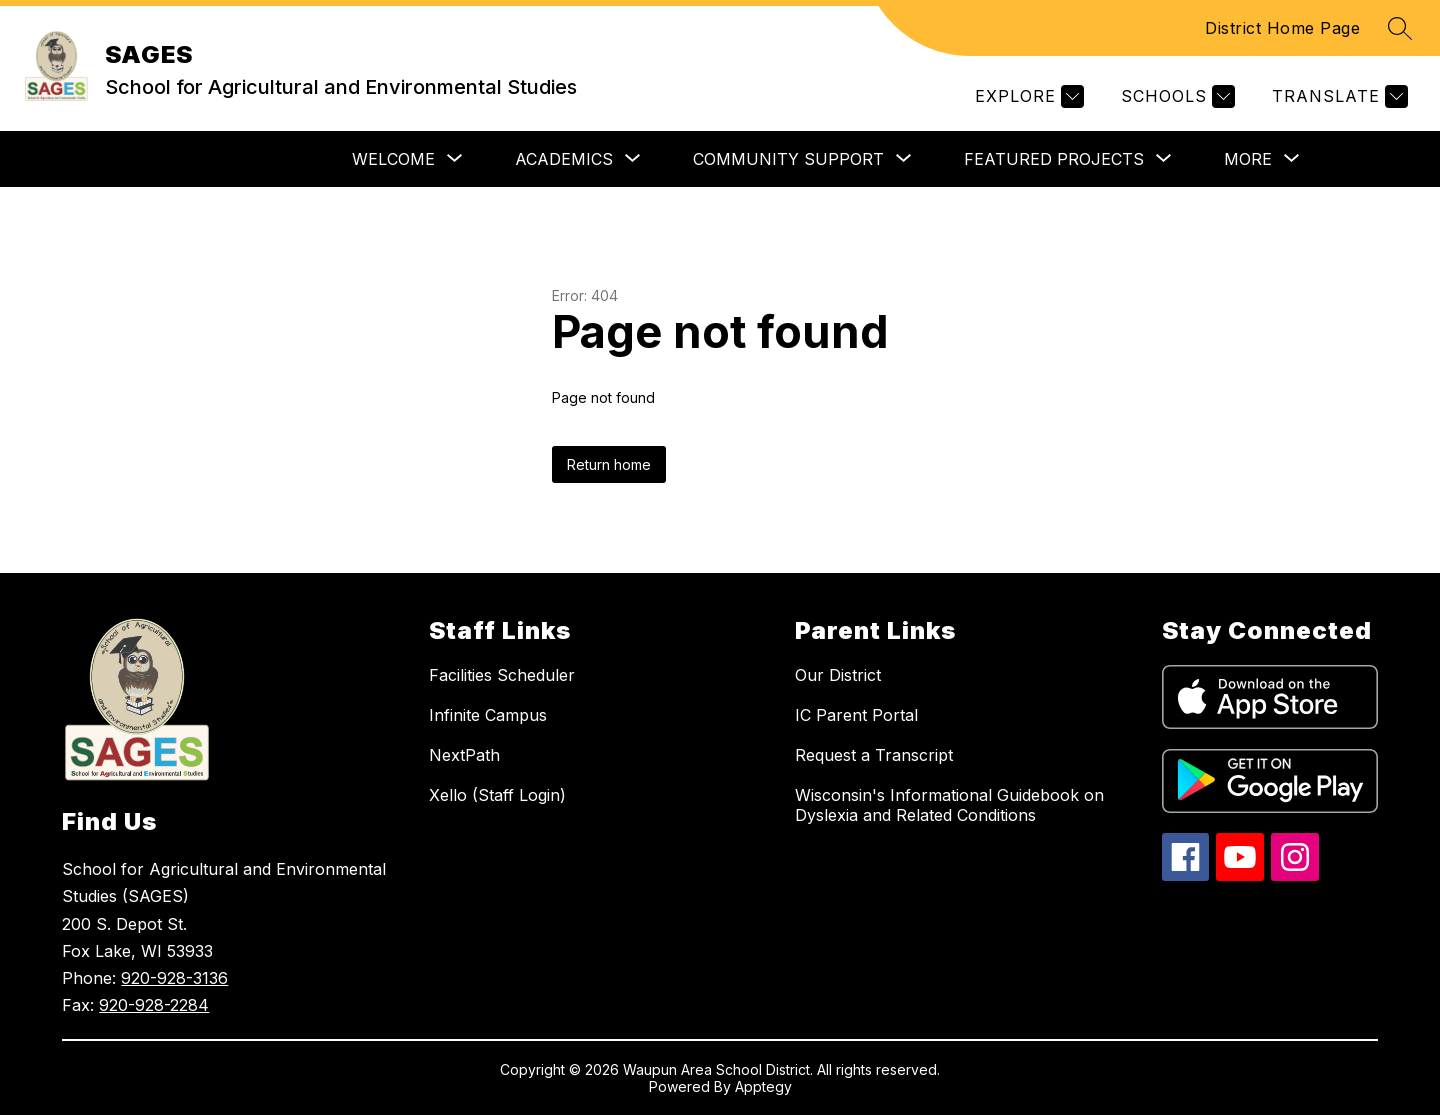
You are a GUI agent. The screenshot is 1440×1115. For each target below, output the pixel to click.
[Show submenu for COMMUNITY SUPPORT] (788, 159)
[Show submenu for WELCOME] (393, 159)
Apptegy (763, 1086)
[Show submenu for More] (1248, 159)
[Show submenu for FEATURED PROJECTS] (1054, 159)
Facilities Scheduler (502, 675)
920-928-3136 (174, 978)
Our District (838, 675)
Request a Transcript (874, 755)
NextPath (464, 755)
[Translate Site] (1337, 96)
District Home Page (1282, 28)
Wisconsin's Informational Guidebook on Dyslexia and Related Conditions (949, 805)
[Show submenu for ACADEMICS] (564, 159)
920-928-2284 (154, 1005)
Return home (609, 464)
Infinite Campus (488, 715)
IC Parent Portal (856, 715)
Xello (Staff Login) (497, 795)
